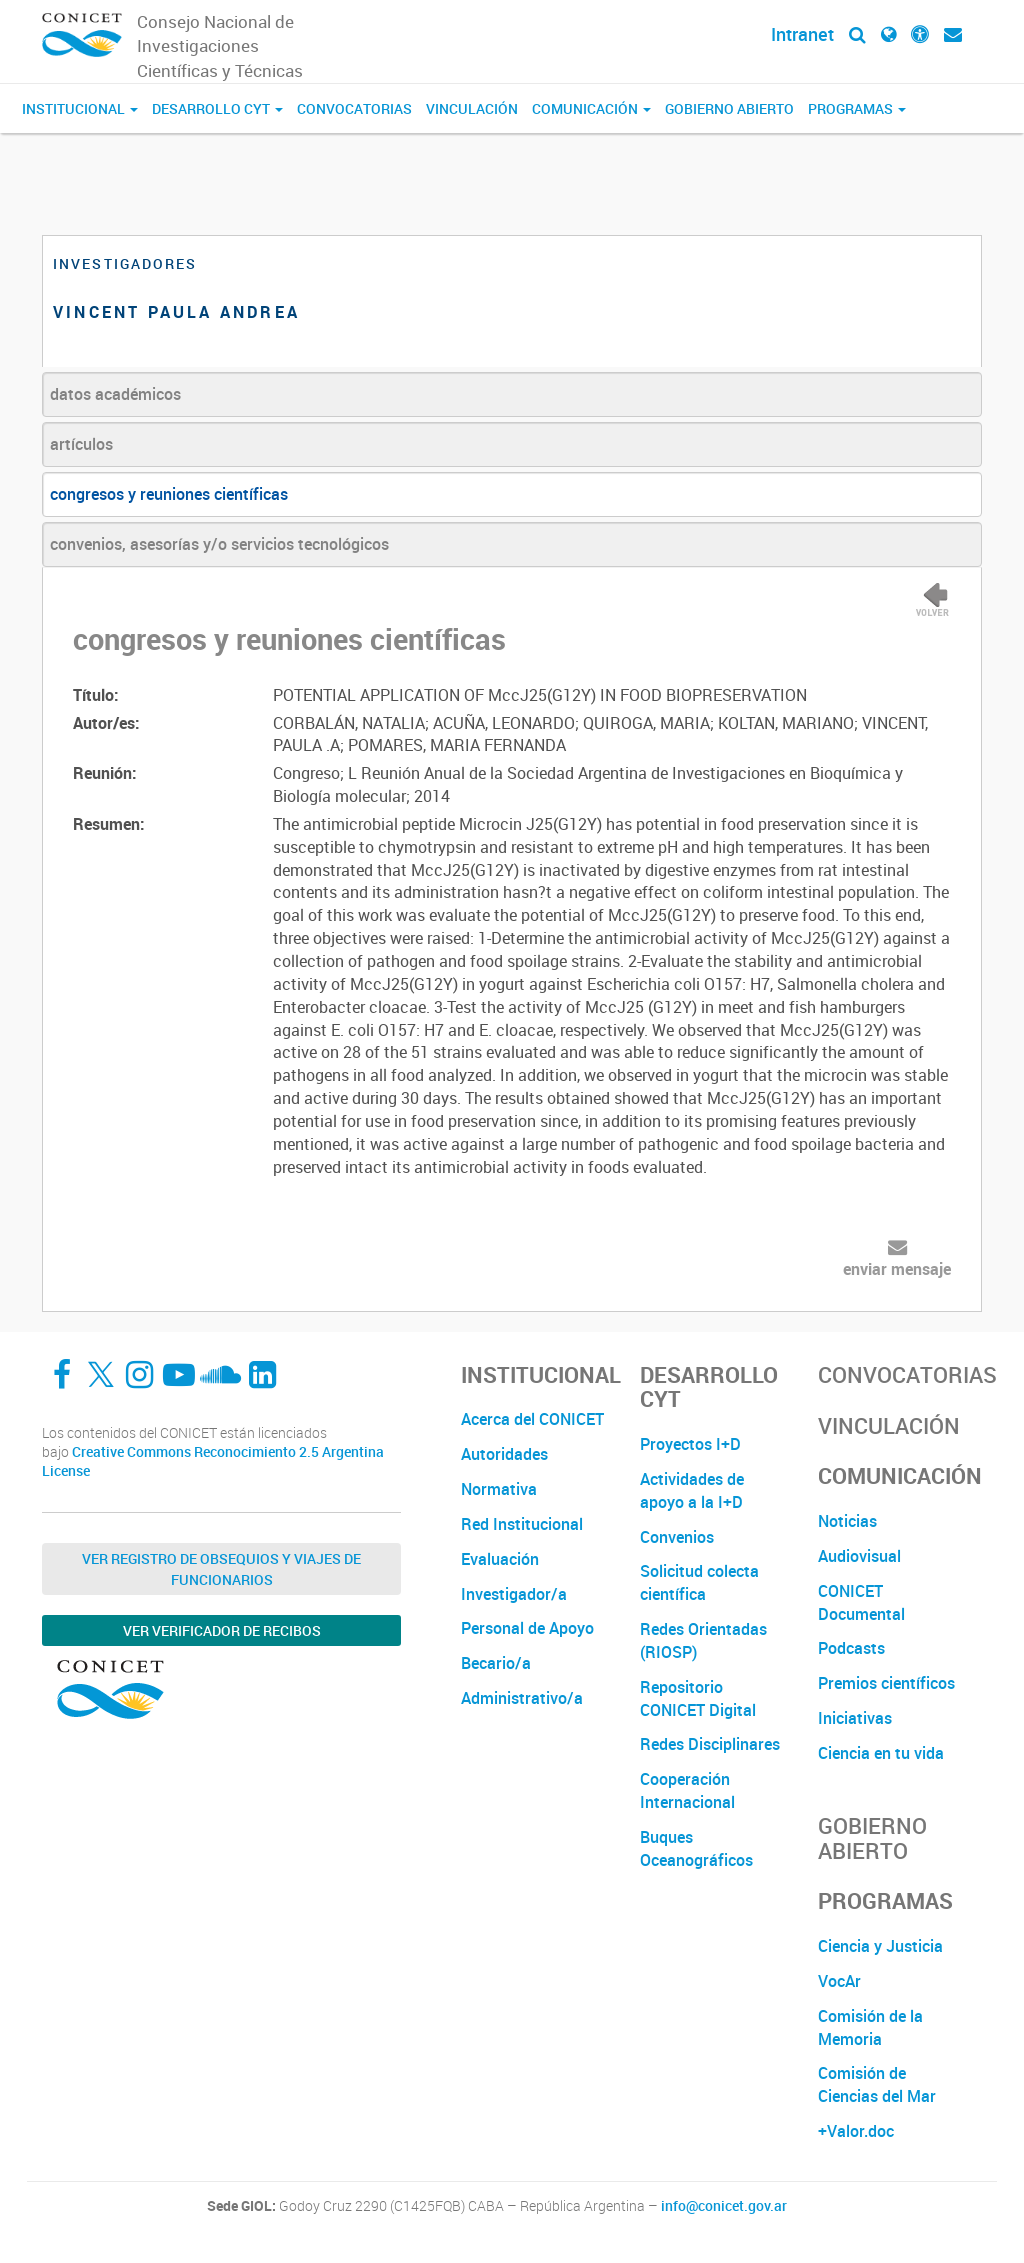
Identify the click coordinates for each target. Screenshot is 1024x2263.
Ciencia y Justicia (880, 1946)
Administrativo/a (522, 1698)
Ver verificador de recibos (222, 1630)
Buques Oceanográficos (696, 1848)
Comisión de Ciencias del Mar (877, 2084)
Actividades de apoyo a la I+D (692, 1490)
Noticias (847, 1521)
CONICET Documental (861, 1602)
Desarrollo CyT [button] (217, 108)
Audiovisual (859, 1556)
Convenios (677, 1537)
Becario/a (496, 1663)
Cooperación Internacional (687, 1790)
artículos (81, 444)
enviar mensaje (897, 1269)
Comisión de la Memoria (870, 2027)
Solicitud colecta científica (699, 1582)
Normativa (499, 1489)
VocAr (839, 1981)
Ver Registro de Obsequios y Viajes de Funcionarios (221, 1569)
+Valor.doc (856, 2131)
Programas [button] (857, 108)
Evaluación (500, 1559)
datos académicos (115, 394)
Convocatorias (354, 108)
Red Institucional (522, 1524)
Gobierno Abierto (729, 108)
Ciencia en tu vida (881, 1753)
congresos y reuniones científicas (169, 494)
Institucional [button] (80, 108)
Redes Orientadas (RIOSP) (703, 1640)
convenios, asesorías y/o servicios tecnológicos (219, 544)
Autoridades (504, 1454)
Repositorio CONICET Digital (698, 1698)
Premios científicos (886, 1683)
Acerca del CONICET (532, 1419)
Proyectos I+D (690, 1444)
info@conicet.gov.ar (724, 2206)
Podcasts (851, 1648)
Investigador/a (514, 1594)
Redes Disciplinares (710, 1744)
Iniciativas (855, 1718)
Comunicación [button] (591, 108)
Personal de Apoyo (527, 1628)
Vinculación (472, 108)
